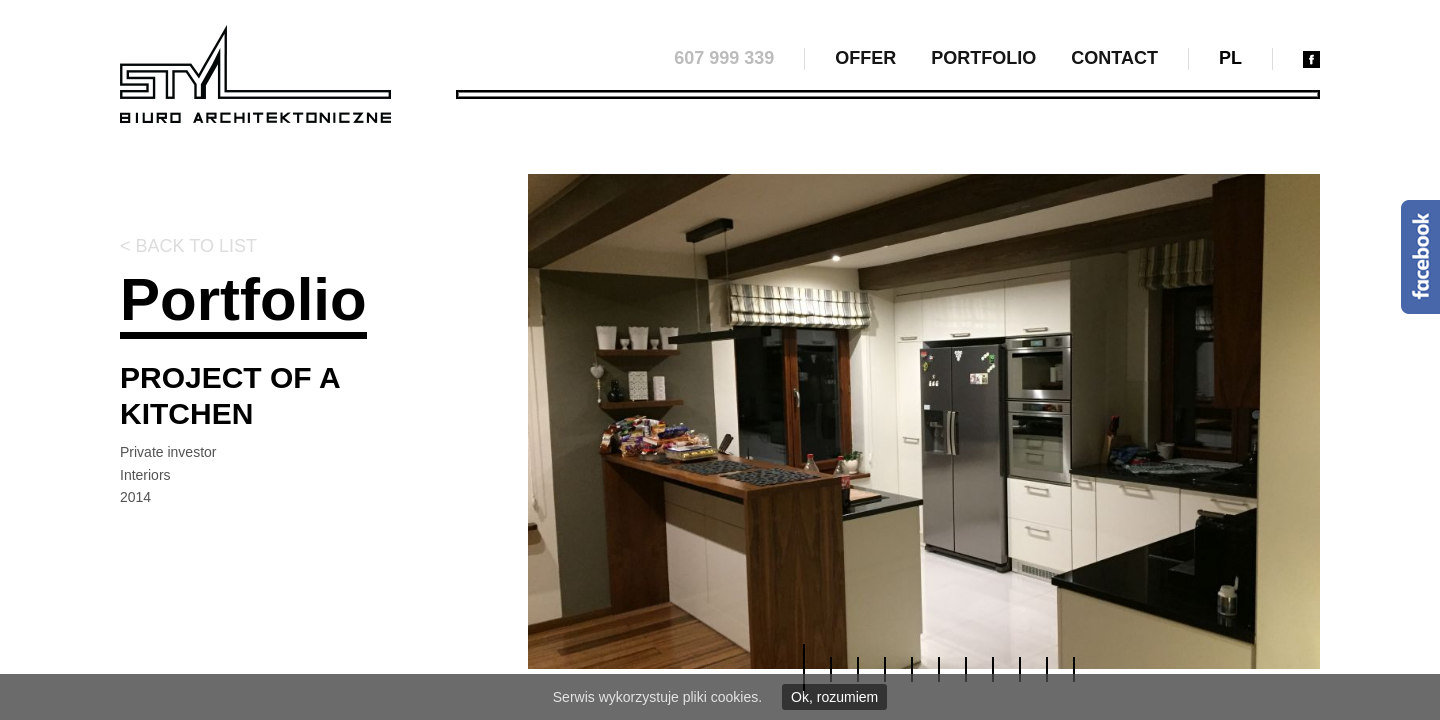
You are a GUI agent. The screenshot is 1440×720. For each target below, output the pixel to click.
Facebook (1420, 257)
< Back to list (188, 246)
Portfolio (983, 58)
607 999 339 (724, 58)
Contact (1114, 58)
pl (1230, 58)
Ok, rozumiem (834, 697)
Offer (865, 58)
